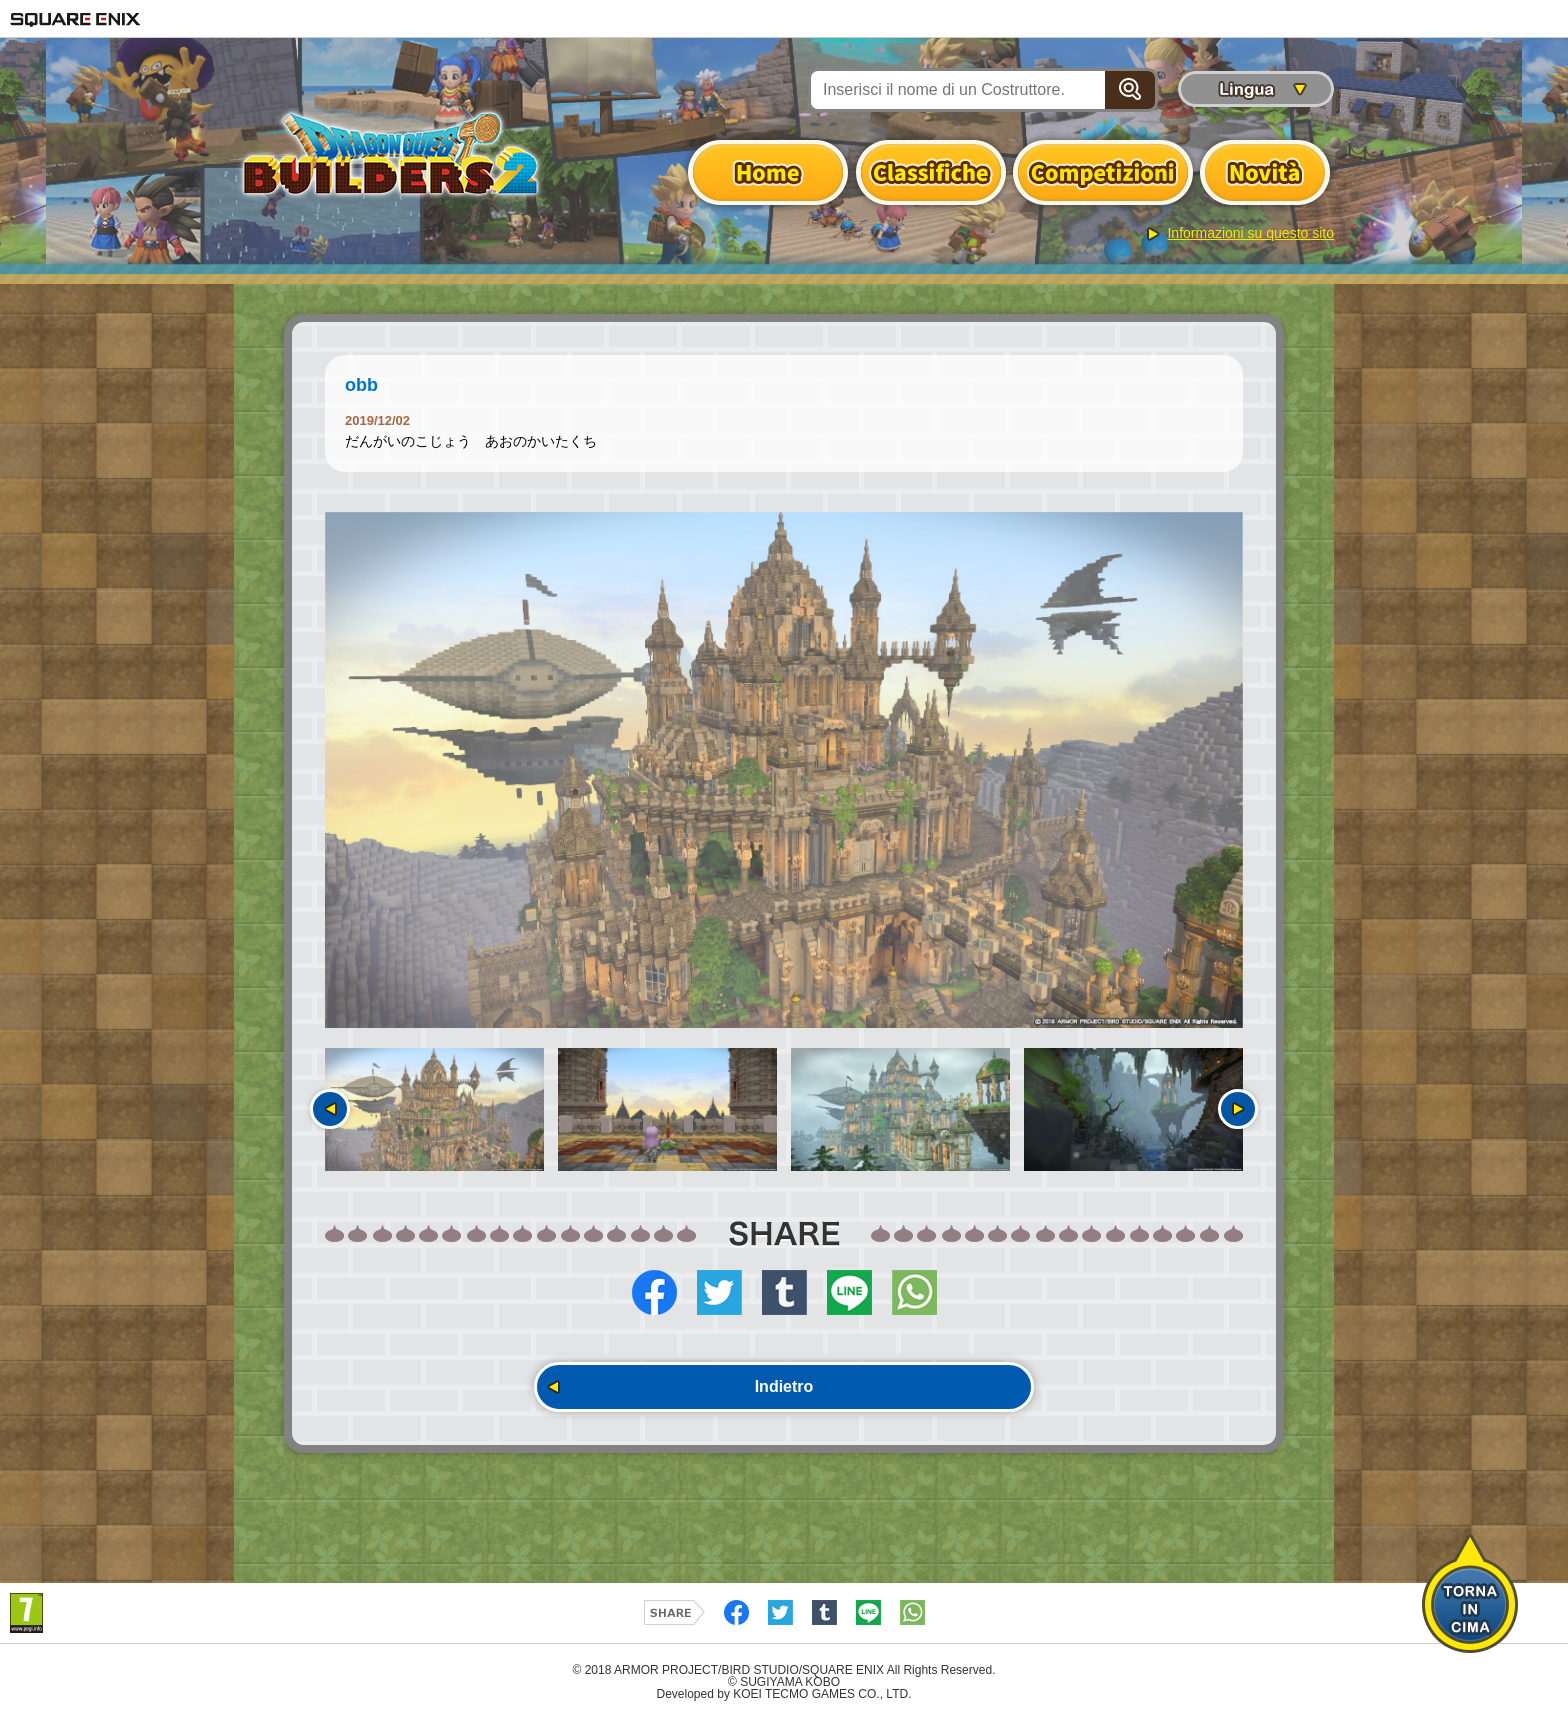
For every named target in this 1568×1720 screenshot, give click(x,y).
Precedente (330, 1109)
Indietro (784, 1386)
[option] (784, 770)
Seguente (1238, 1109)
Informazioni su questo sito (1250, 233)
